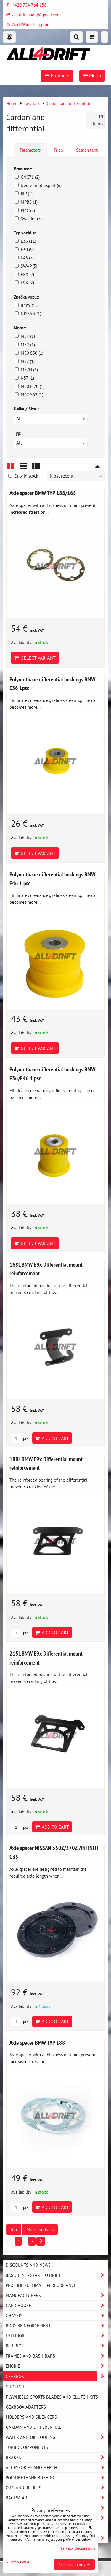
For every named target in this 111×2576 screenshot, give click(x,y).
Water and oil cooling (57, 2437)
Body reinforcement (57, 2326)
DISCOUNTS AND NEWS (28, 2265)
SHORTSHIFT (18, 2387)
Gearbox (57, 2376)
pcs (19, 1438)
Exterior (57, 2336)
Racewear (57, 2498)
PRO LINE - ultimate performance (41, 2285)
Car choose (57, 2305)
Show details (17, 2561)
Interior (57, 2346)
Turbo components (27, 2447)
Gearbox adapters (26, 2407)
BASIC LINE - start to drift (57, 2275)
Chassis (57, 2315)
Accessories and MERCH (57, 2467)
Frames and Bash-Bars (57, 2356)
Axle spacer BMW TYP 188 (37, 2042)
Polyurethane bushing (57, 2478)
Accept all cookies (74, 2564)
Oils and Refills (57, 2488)
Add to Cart (52, 1438)
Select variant (35, 658)
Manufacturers (57, 2295)
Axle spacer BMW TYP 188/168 (42, 493)
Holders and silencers (31, 2417)
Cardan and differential (33, 2427)
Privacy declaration (78, 2548)
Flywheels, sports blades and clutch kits (52, 2397)
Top (13, 2229)
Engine (57, 2366)
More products (40, 2229)
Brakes (57, 2457)
